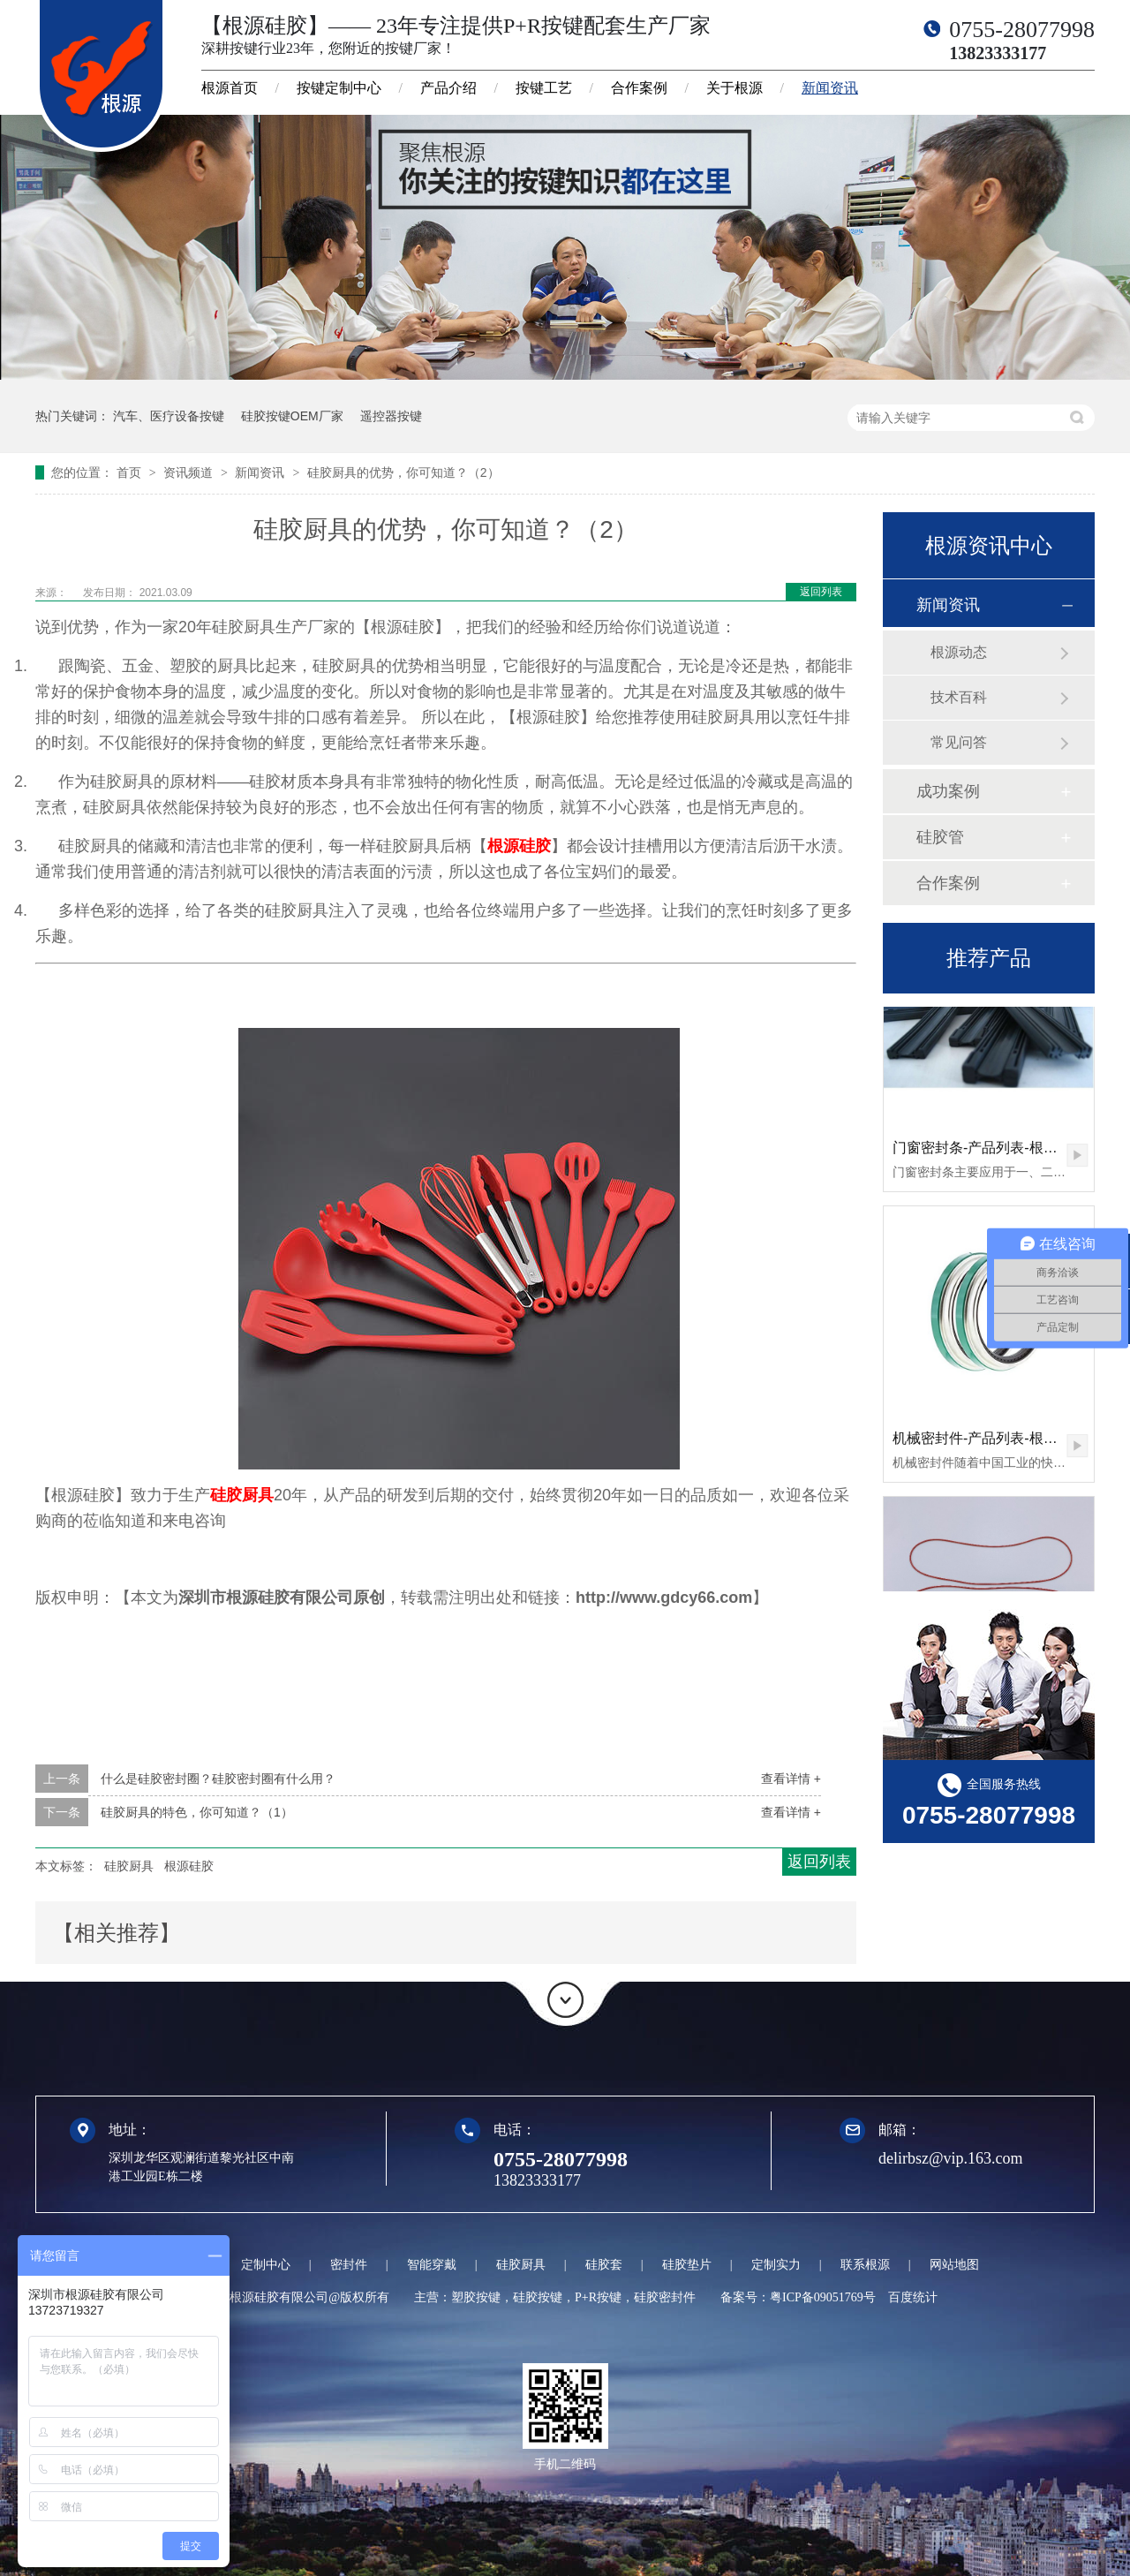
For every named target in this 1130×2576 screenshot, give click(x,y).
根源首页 (229, 87)
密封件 (348, 2264)
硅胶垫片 (687, 2264)
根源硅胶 (519, 846)
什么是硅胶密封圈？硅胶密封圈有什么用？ (218, 1778)
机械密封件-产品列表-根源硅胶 (989, 1443)
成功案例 (948, 791)
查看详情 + (791, 1778)
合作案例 (639, 87)
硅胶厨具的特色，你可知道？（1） (197, 1812)
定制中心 (265, 2264)
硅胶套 (603, 2264)
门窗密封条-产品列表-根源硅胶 (989, 1152)
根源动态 (958, 652)
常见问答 (958, 742)
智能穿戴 (431, 2264)
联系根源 (865, 2264)
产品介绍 (448, 87)
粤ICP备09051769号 (823, 2297)
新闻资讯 (830, 87)
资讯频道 (189, 472)
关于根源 (734, 87)
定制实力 (776, 2264)
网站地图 (954, 2264)
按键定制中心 (339, 87)
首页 (131, 472)
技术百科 (958, 697)
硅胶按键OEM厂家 (292, 416)
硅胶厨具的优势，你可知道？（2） (403, 472)
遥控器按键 (391, 416)
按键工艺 (544, 87)
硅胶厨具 (242, 1495)
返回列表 (821, 591)
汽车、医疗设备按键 (168, 416)
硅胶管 (940, 837)
